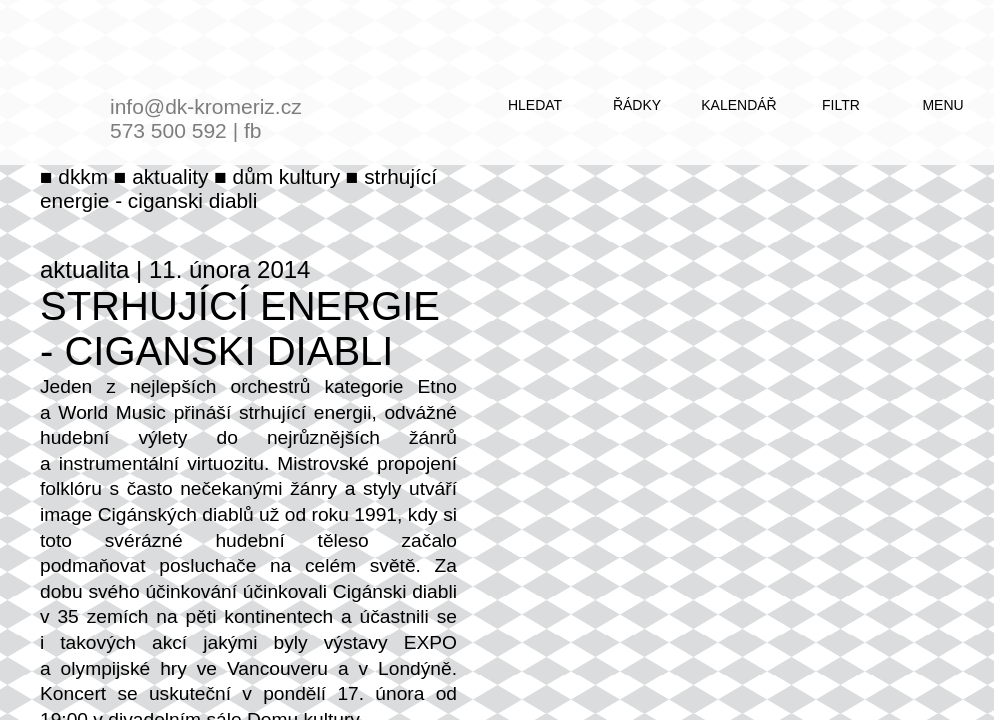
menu (942, 105)
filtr (841, 105)
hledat (535, 105)
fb (253, 130)
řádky (637, 105)
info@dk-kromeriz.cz (206, 106)
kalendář (738, 105)
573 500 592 (168, 130)
